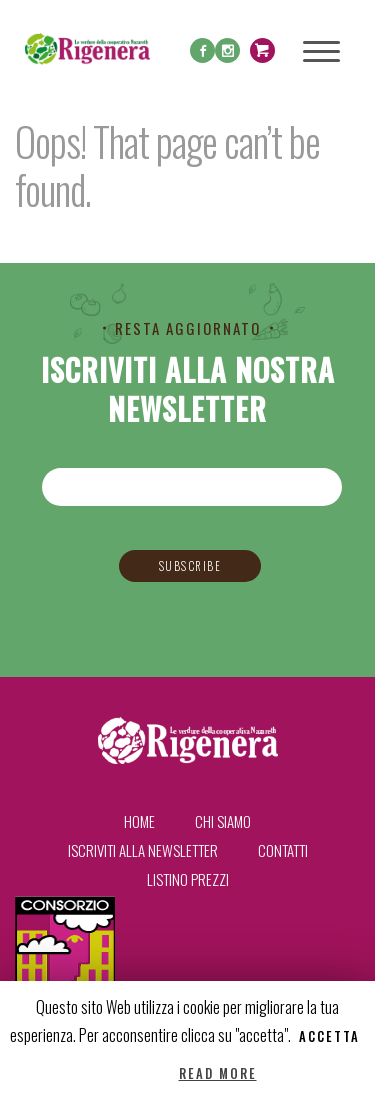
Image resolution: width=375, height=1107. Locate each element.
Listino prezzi (188, 879)
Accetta (329, 1036)
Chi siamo (223, 821)
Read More (218, 1073)
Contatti (283, 850)
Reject (144, 1073)
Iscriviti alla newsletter (143, 850)
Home (139, 821)
